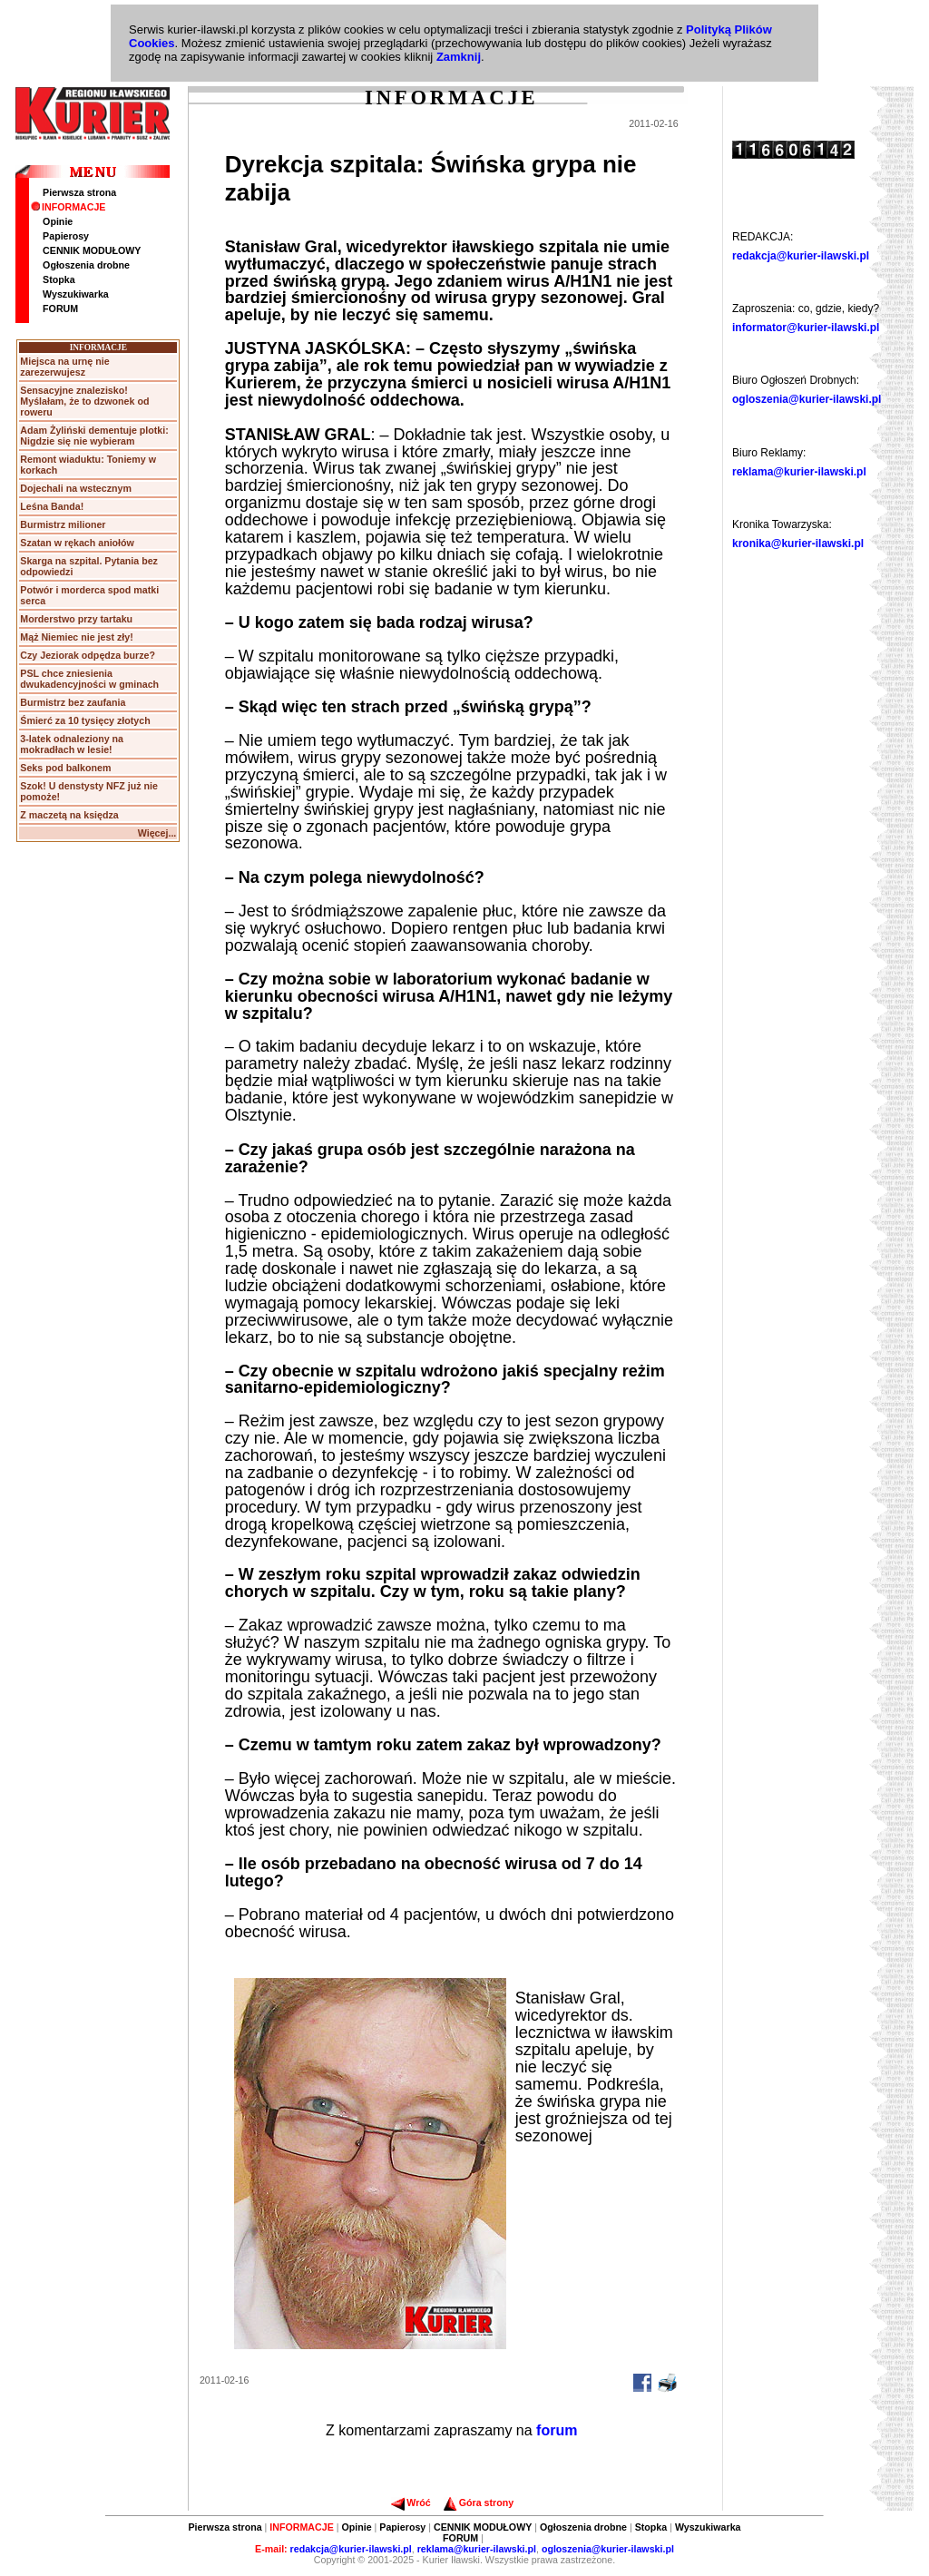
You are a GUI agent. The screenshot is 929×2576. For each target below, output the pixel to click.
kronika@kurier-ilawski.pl (798, 543)
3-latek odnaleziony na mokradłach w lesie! (71, 744)
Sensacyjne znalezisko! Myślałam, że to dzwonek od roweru (84, 401)
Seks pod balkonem (65, 767)
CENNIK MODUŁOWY (92, 250)
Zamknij (458, 57)
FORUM (60, 308)
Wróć (410, 2502)
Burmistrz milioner (62, 524)
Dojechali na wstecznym (76, 488)
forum (556, 2430)
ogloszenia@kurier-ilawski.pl (806, 399)
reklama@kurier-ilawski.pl (799, 471)
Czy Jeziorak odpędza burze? (87, 655)
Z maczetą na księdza (69, 814)
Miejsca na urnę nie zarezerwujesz (64, 366)
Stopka (59, 279)
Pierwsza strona (79, 192)
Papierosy (66, 235)
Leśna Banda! (51, 506)
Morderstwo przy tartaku (76, 618)
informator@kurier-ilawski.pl (805, 327)
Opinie (58, 221)
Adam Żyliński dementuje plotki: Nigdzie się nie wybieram (94, 435)
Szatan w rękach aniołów (77, 542)
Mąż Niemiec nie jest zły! (76, 637)
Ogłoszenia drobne (86, 265)
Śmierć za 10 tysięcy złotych (85, 720)
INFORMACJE (68, 206)
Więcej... (157, 833)
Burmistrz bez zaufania (72, 702)
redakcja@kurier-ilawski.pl (800, 256)
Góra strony (478, 2502)
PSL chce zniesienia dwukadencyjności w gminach (89, 679)
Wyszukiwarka (76, 294)
